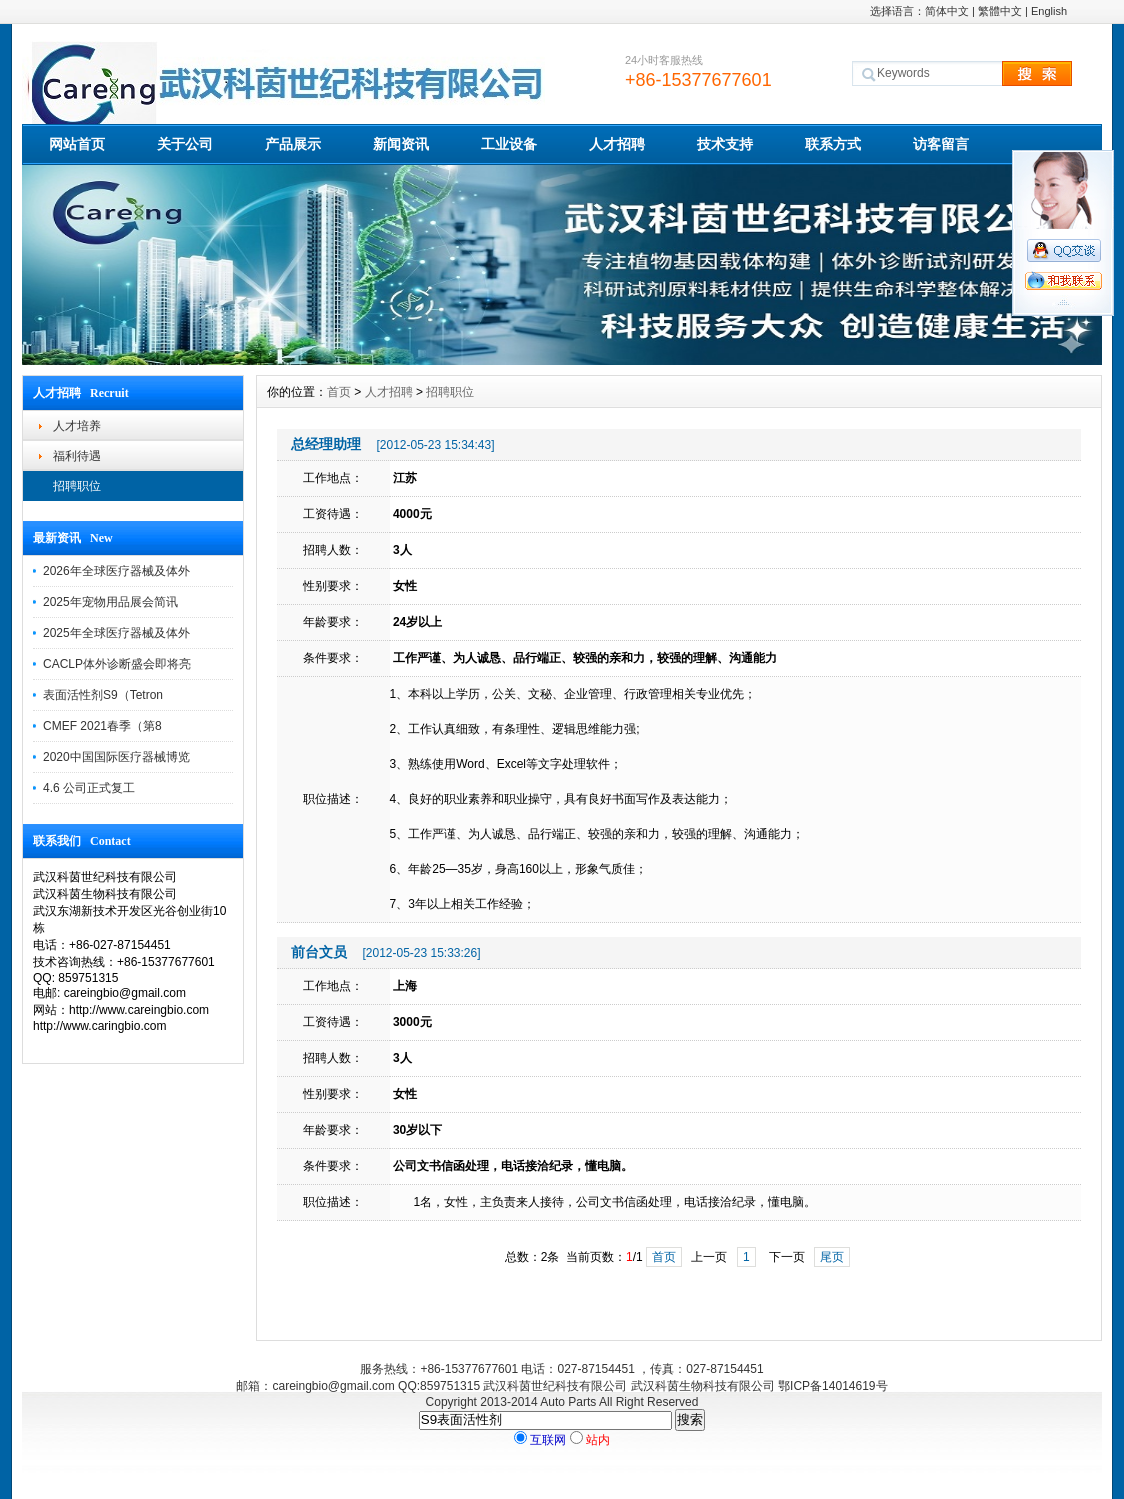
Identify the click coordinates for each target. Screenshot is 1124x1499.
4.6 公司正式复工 (89, 788)
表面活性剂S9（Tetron (103, 695)
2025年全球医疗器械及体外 (116, 633)
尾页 (832, 1257)
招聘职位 (77, 486)
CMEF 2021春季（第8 (102, 726)
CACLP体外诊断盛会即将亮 (117, 664)
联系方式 (833, 144)
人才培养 (77, 426)
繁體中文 (1000, 11)
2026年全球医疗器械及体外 (116, 571)
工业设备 (509, 144)
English (1049, 11)
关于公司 (185, 144)
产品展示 (293, 144)
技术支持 (725, 144)
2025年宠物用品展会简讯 (110, 602)
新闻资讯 (401, 144)
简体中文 (947, 11)
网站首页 (77, 144)
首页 (339, 392)
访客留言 (941, 144)
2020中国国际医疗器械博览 (116, 757)
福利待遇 (77, 456)
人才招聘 (617, 144)
